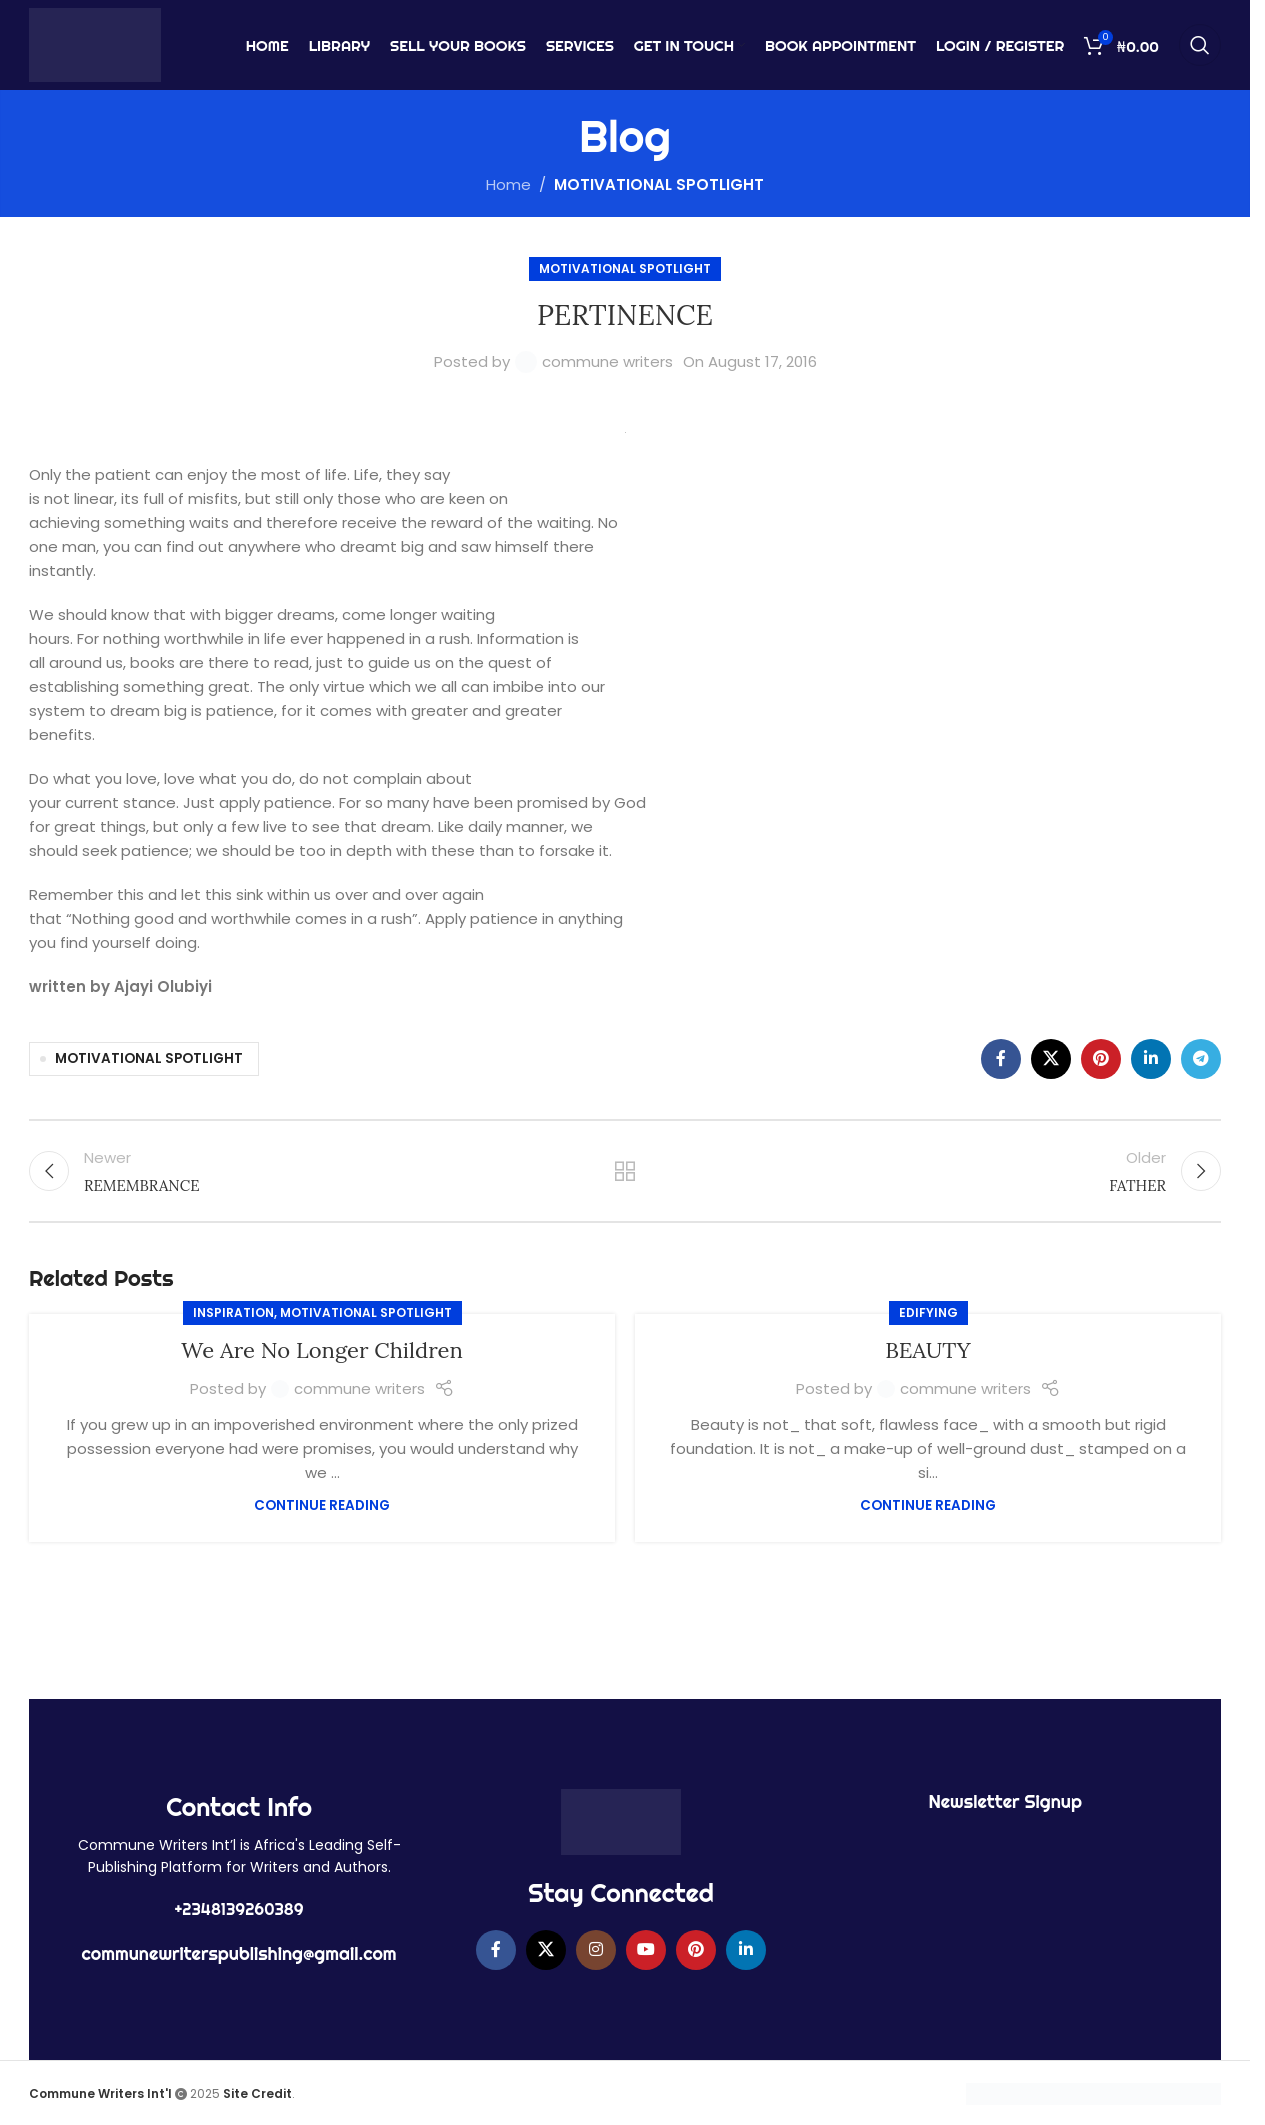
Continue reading (322, 1505)
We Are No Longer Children (322, 1350)
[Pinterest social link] (1101, 1059)
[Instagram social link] (596, 1950)
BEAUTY (928, 1350)
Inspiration (233, 1312)
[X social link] (1051, 1059)
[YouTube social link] (646, 1950)
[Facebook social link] (1001, 1059)
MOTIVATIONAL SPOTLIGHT (659, 184)
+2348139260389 (239, 1909)
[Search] (1200, 45)
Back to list (625, 1171)
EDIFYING (928, 1312)
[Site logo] (95, 43)
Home (508, 184)
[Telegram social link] (1201, 1059)
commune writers (607, 361)
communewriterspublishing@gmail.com (239, 1953)
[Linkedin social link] (1151, 1059)
